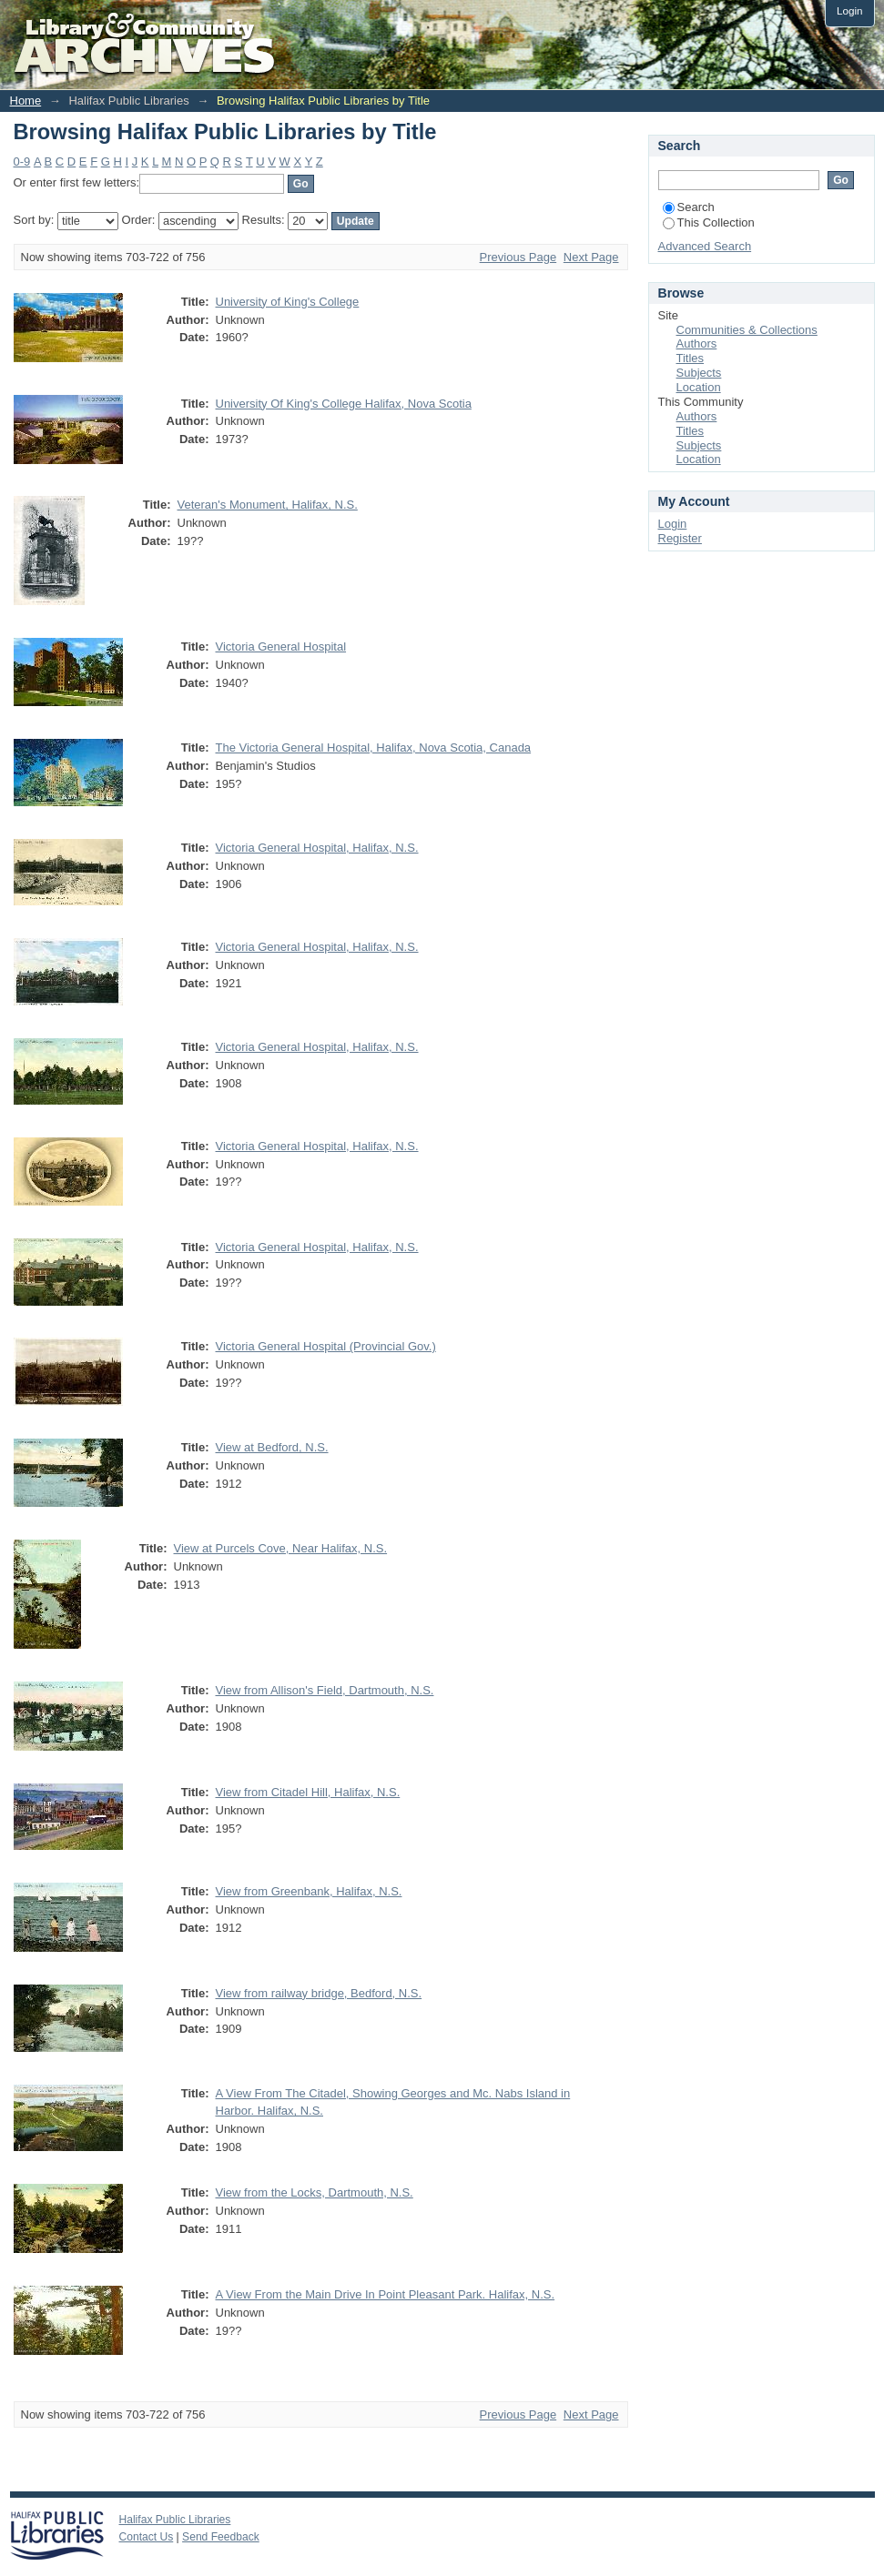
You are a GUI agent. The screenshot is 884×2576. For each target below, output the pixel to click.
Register (680, 538)
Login (850, 10)
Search (689, 207)
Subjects (699, 372)
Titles (690, 358)
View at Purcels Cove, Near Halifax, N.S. (281, 1548)
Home (26, 100)
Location (698, 387)
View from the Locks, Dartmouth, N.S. (314, 2192)
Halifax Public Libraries (175, 2519)
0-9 (22, 161)
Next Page (591, 257)
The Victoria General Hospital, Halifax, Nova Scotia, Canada (374, 747)
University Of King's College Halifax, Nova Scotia (344, 403)
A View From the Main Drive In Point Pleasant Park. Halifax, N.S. (385, 2294)
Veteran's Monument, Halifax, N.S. (268, 504)
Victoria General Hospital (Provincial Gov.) (326, 1346)
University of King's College (288, 301)
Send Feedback (220, 2537)
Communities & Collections (747, 330)
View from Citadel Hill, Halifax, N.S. (308, 1792)
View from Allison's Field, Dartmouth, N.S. (325, 1690)
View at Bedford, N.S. (272, 1447)
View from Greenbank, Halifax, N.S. (309, 1891)
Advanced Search (705, 246)
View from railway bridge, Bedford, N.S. (319, 1993)
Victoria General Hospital (281, 646)
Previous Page (518, 257)
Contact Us (146, 2537)
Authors (696, 343)
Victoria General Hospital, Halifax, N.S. (317, 847)
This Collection (709, 222)
